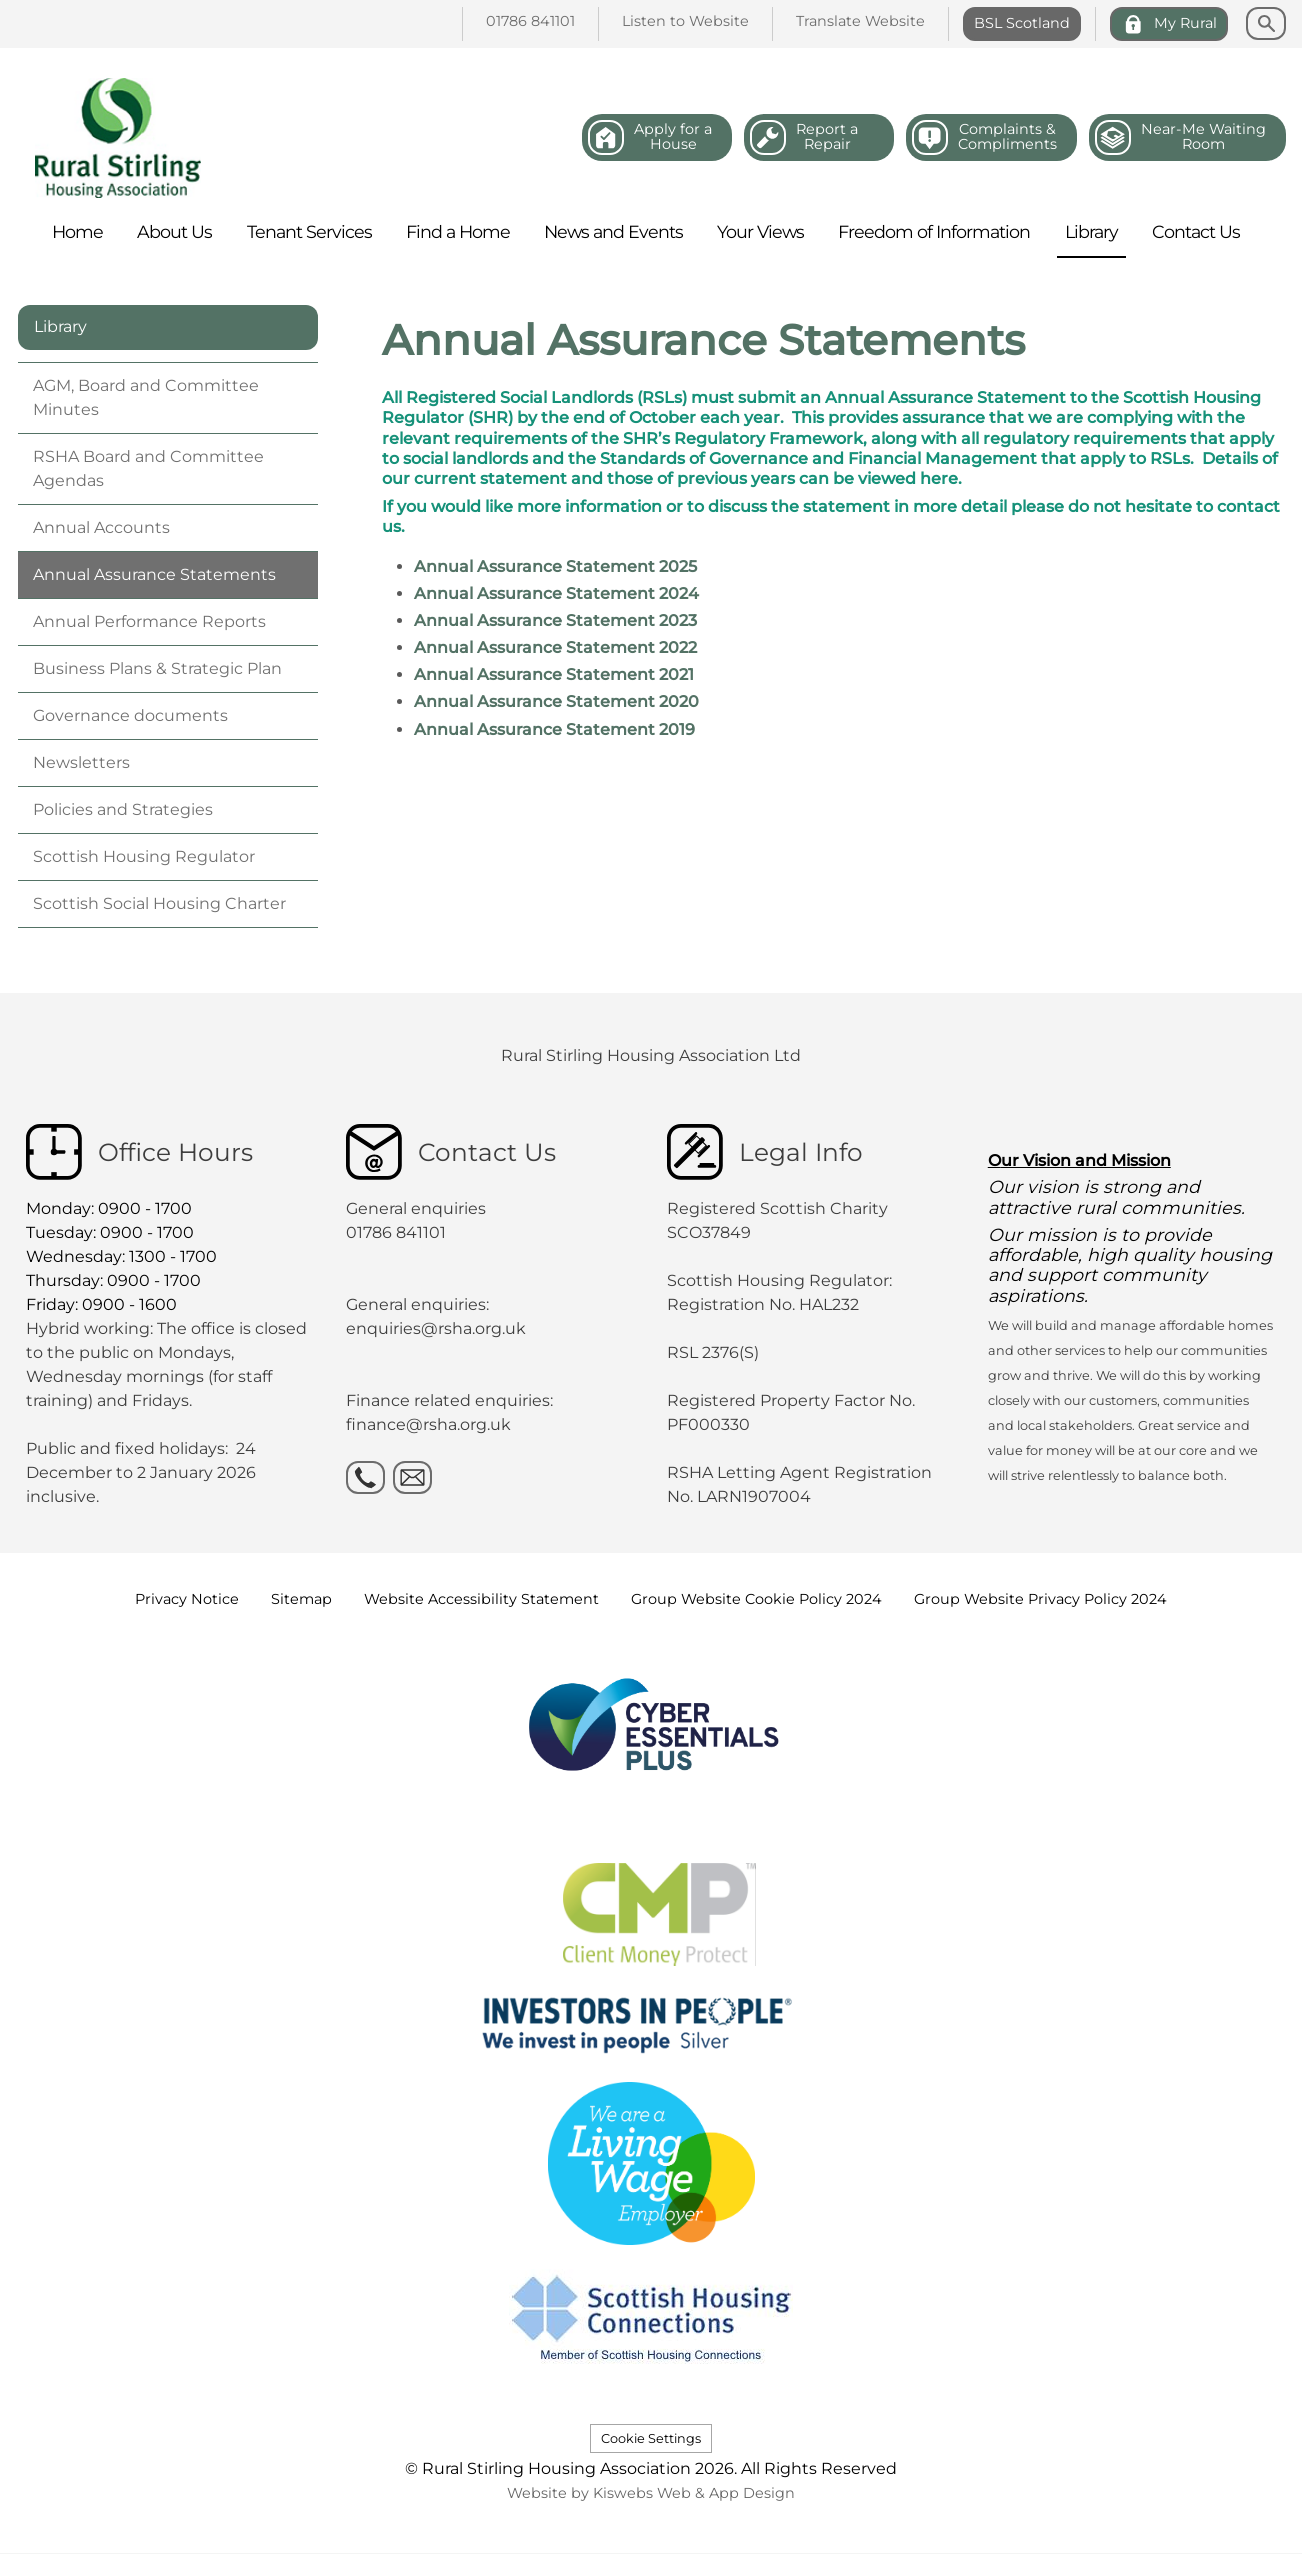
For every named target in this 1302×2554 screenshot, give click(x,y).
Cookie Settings (651, 2438)
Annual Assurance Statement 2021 (554, 674)
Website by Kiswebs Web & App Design (651, 2493)
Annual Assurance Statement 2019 (554, 729)
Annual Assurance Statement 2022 (555, 647)
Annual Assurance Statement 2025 (555, 566)
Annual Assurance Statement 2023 (555, 620)
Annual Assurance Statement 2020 (556, 701)
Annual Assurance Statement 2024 (556, 593)
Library (60, 326)
